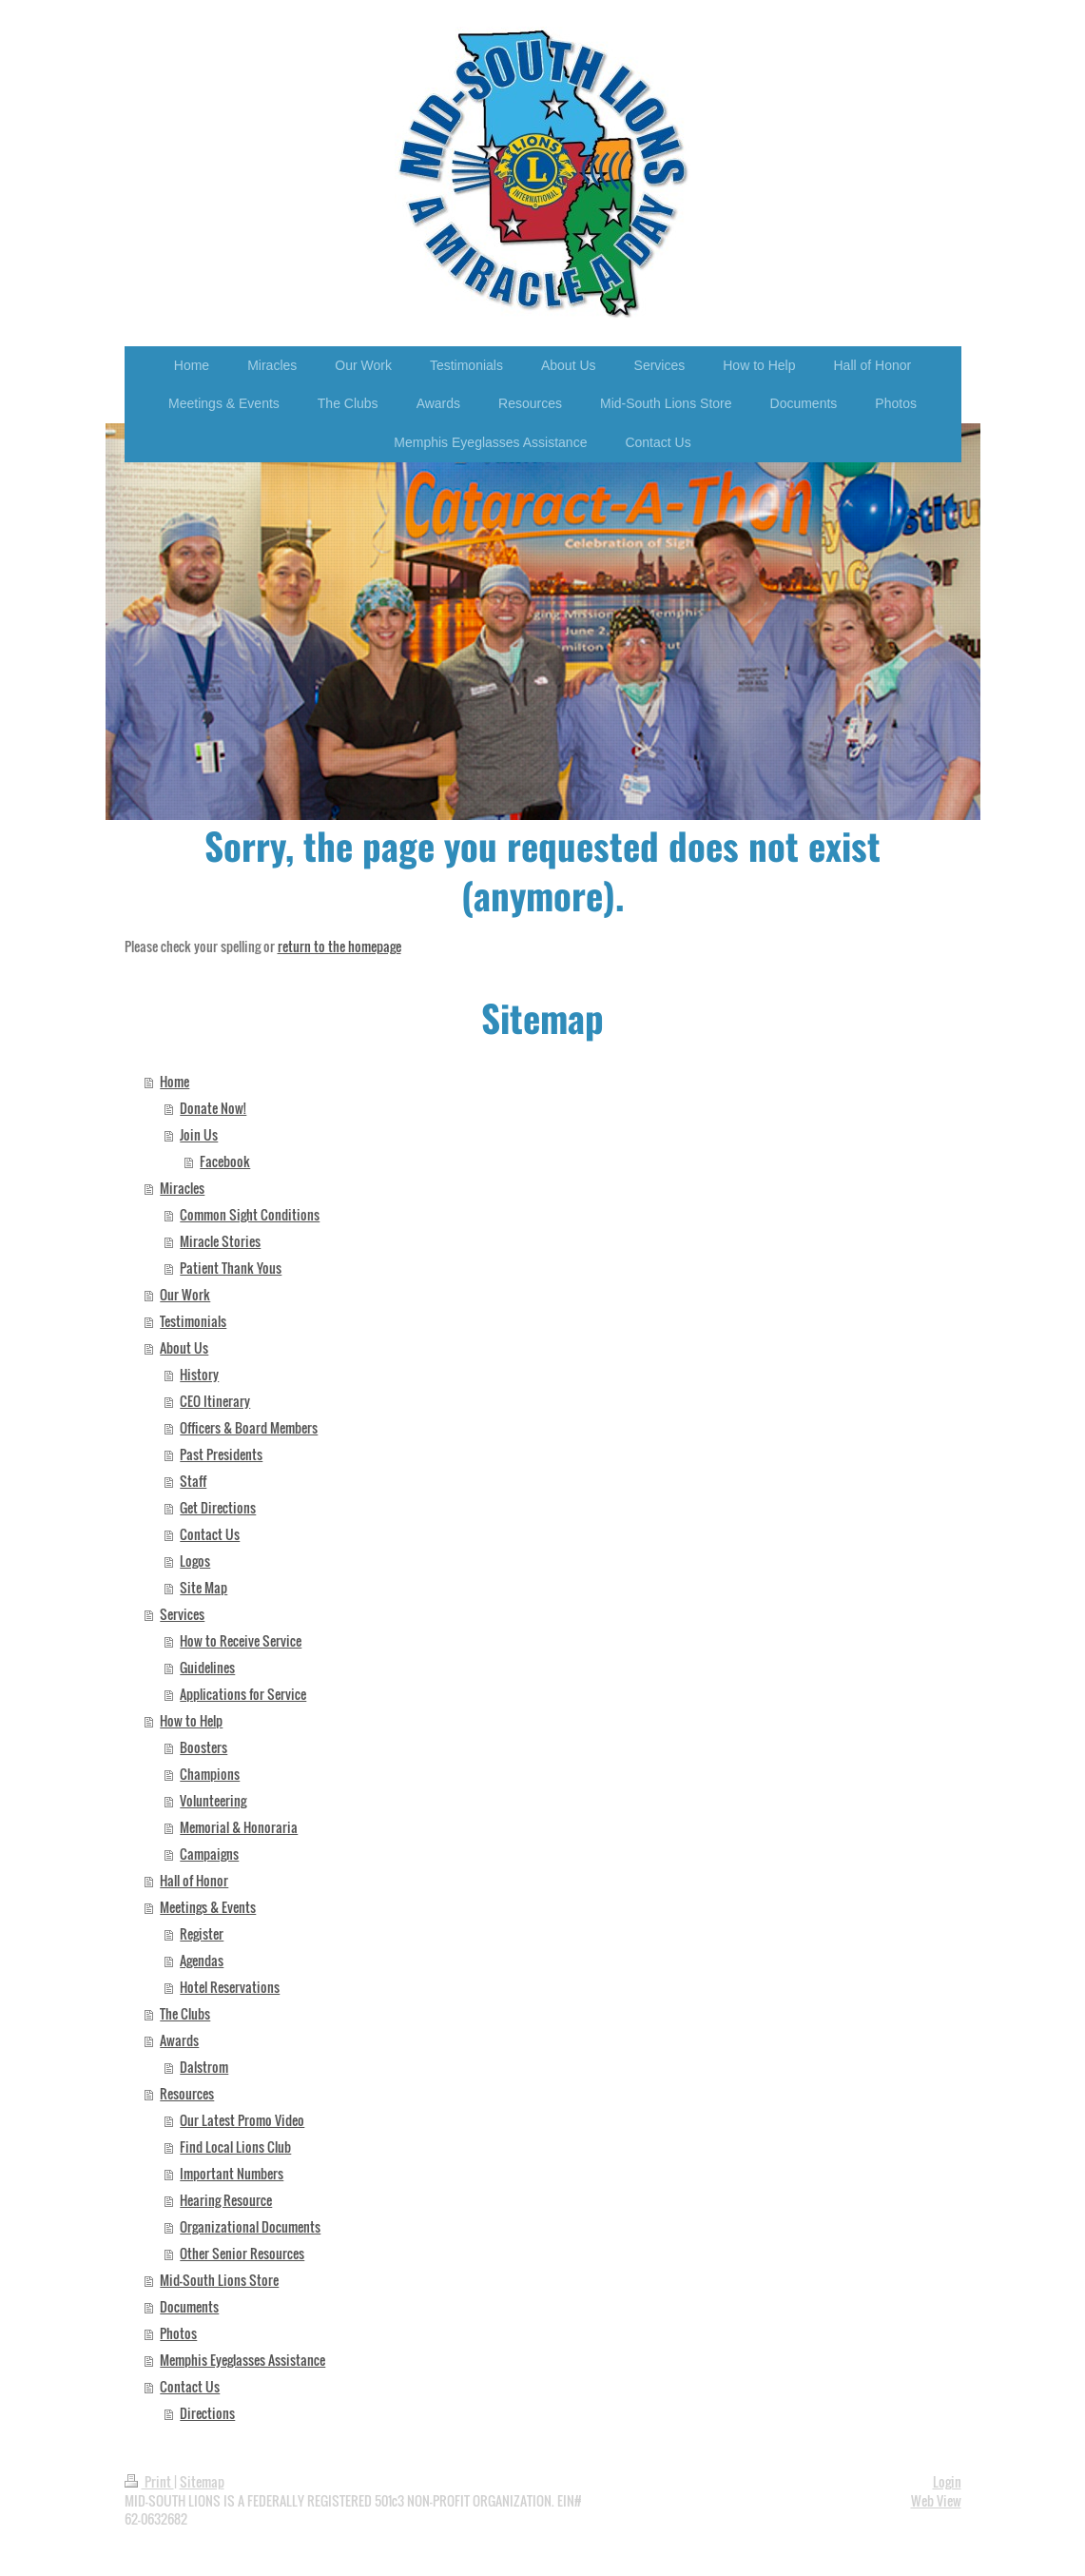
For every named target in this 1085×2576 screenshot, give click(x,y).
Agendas (201, 1960)
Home (174, 1081)
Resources (187, 2093)
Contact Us (210, 1534)
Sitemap (202, 2481)
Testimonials (193, 1321)
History (199, 1374)
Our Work (185, 1294)
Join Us (199, 1134)
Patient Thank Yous (230, 1268)
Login (947, 2481)
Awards (179, 2040)
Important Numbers (231, 2173)
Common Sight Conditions (250, 1214)
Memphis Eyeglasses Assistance (242, 2360)
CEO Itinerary (215, 1401)
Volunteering (213, 1800)
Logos (195, 1561)
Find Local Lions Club (235, 2146)
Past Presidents (221, 1454)
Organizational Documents (250, 2226)
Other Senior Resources (242, 2253)
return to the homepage (339, 946)
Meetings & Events (208, 1907)
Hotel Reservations (230, 1987)
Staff (193, 1481)
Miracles (182, 1188)
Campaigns (209, 1854)
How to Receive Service (240, 1640)
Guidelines (207, 1667)
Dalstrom (204, 2067)
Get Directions (218, 1507)
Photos (178, 2333)
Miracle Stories (220, 1241)
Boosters (203, 1747)
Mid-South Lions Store (219, 2280)
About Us (184, 1347)
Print (149, 2481)
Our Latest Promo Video (242, 2120)
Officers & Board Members (249, 1427)
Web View (936, 2500)
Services (182, 1614)
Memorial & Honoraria (239, 1827)
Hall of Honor (194, 1880)
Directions (207, 2413)
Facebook (225, 1161)
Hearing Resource (226, 2200)
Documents (189, 2306)
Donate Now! (213, 1108)
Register (201, 1933)
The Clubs (185, 2013)
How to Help (191, 1720)
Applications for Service (243, 1694)
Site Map (203, 1587)
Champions (210, 1774)
